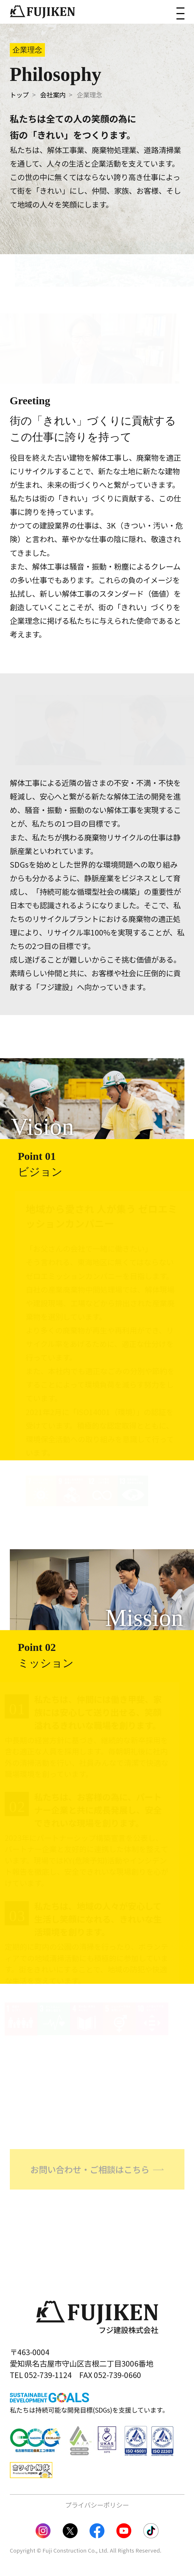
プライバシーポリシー (97, 2504)
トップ (19, 94)
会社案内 (53, 94)
